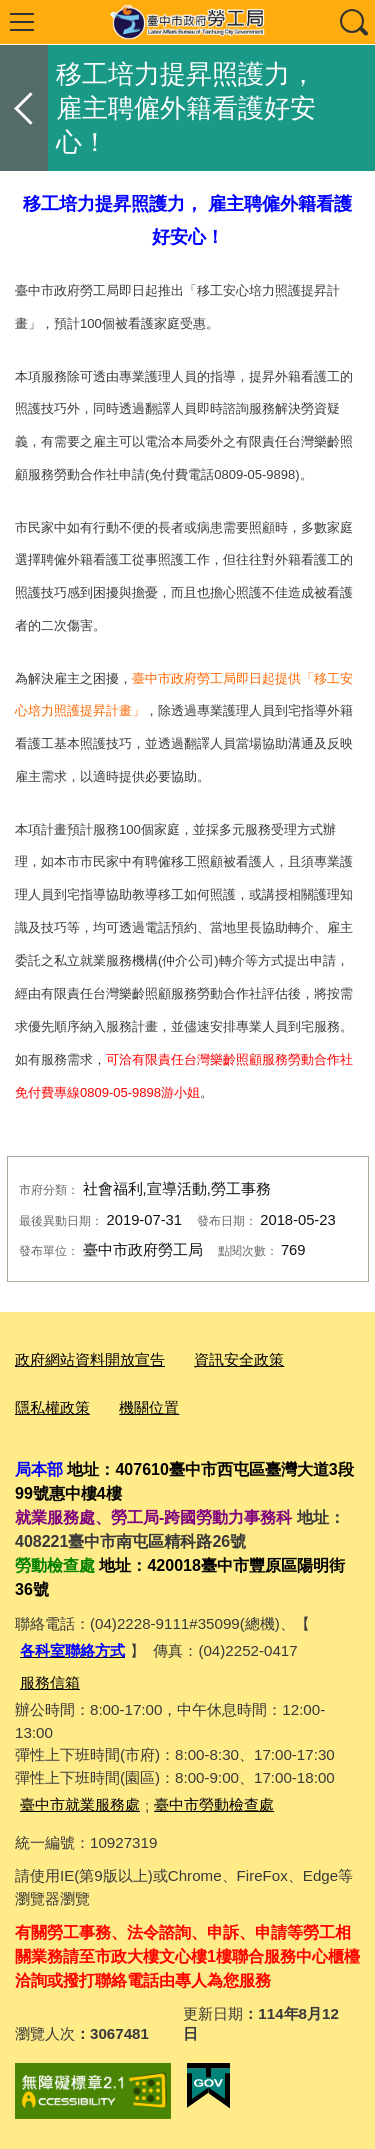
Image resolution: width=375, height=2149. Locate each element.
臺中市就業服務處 (80, 1804)
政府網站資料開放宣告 (90, 1359)
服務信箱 (50, 1682)
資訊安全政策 (239, 1359)
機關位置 (149, 1407)
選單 (22, 22)
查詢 (353, 22)
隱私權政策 (52, 1407)
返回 (24, 108)
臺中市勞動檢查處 (214, 1804)
